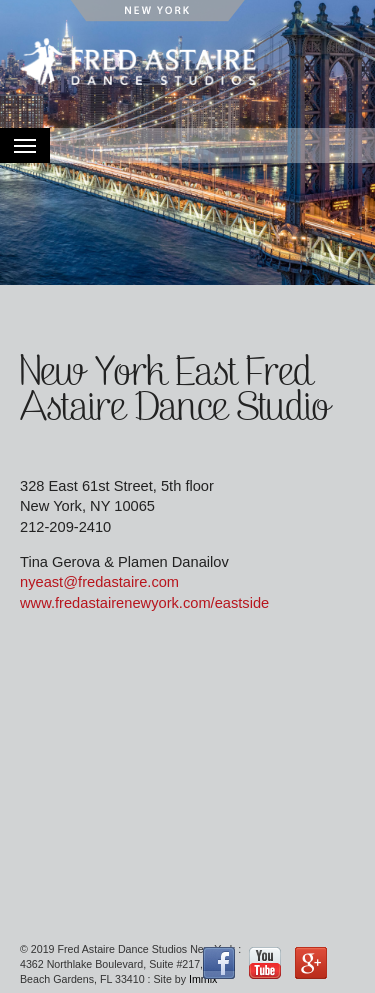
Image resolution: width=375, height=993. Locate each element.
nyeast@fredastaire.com (99, 582)
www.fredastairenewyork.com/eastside (144, 603)
